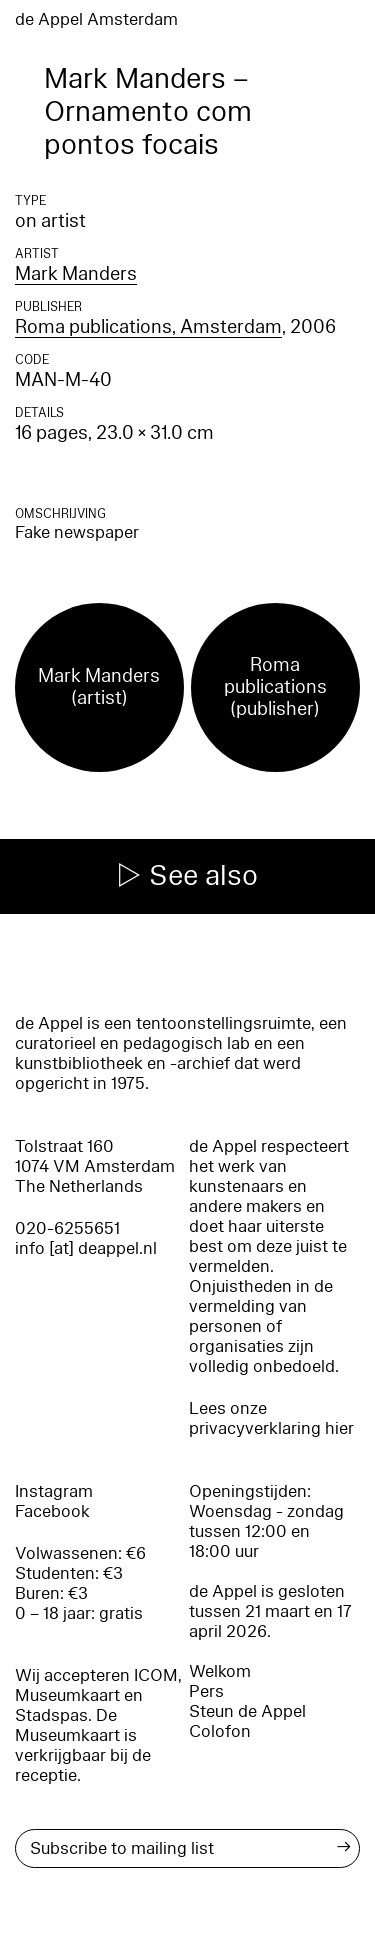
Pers (206, 1691)
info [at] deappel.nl (86, 1248)
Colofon (220, 1731)
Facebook (52, 1511)
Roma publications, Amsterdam (148, 327)
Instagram (54, 1491)
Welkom (220, 1671)
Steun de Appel (247, 1711)
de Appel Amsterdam (96, 19)
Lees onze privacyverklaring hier (271, 1418)
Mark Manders (76, 274)
